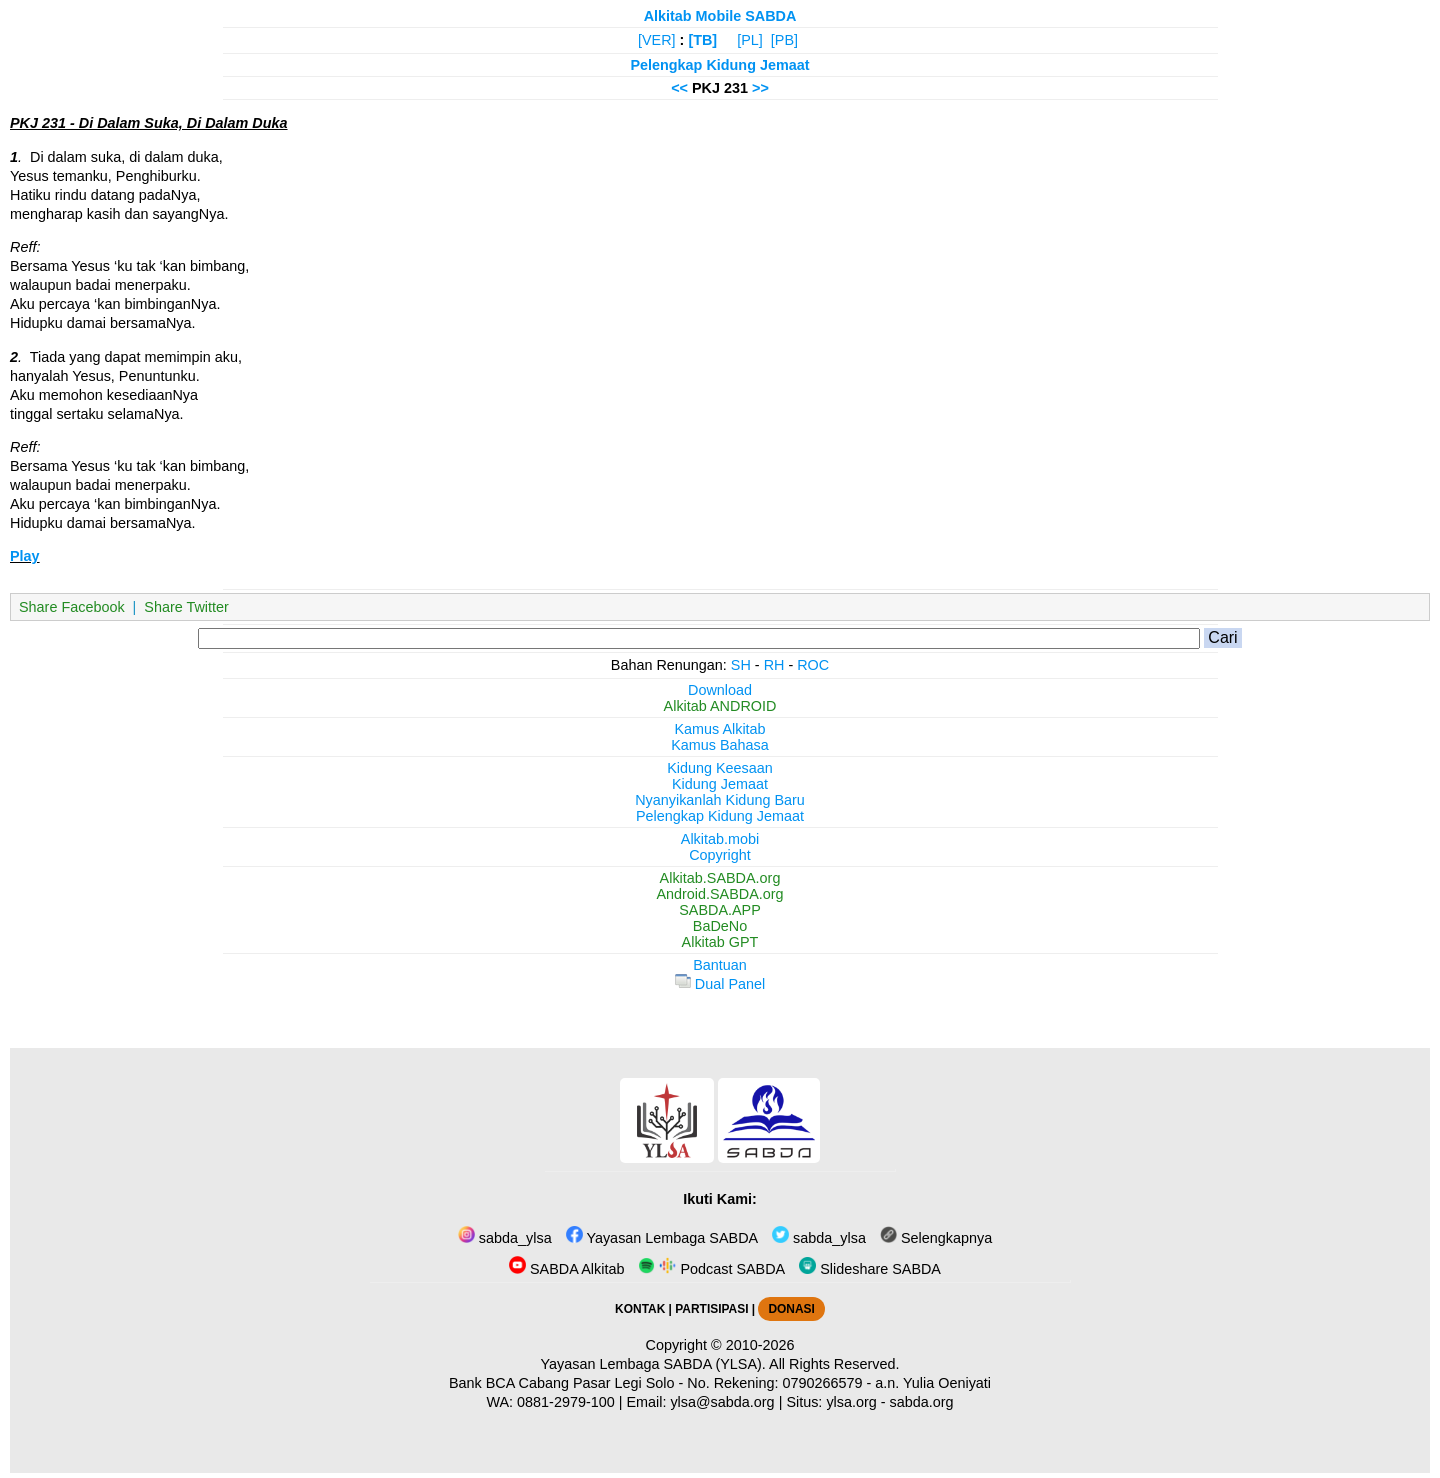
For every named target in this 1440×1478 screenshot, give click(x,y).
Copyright (720, 855)
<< (679, 88)
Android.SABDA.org (719, 894)
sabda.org (922, 1402)
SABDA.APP (720, 910)
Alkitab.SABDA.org (720, 878)
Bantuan (720, 965)
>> (760, 88)
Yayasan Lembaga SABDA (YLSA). (653, 1364)
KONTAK (640, 1309)
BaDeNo (720, 926)
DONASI (791, 1309)
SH (741, 665)
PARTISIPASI (711, 1309)
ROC (813, 665)
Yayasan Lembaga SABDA (662, 1238)
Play (25, 556)
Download (720, 690)
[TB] (702, 40)
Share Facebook (72, 607)
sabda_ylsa (505, 1238)
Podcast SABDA (711, 1269)
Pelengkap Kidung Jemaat (719, 65)
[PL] (750, 40)
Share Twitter (186, 607)
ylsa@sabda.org (722, 1402)
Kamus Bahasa (720, 745)
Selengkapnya (936, 1238)
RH (774, 665)
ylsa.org (851, 1402)
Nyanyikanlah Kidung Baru (720, 800)
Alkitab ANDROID (720, 706)
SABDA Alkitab (566, 1269)
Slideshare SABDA (870, 1269)
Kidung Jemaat (720, 784)
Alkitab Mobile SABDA (720, 16)
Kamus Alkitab (719, 729)
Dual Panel (720, 984)
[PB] (784, 40)
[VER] (657, 40)
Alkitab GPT (720, 942)
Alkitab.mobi (720, 839)
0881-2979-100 (566, 1402)
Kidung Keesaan (720, 768)
